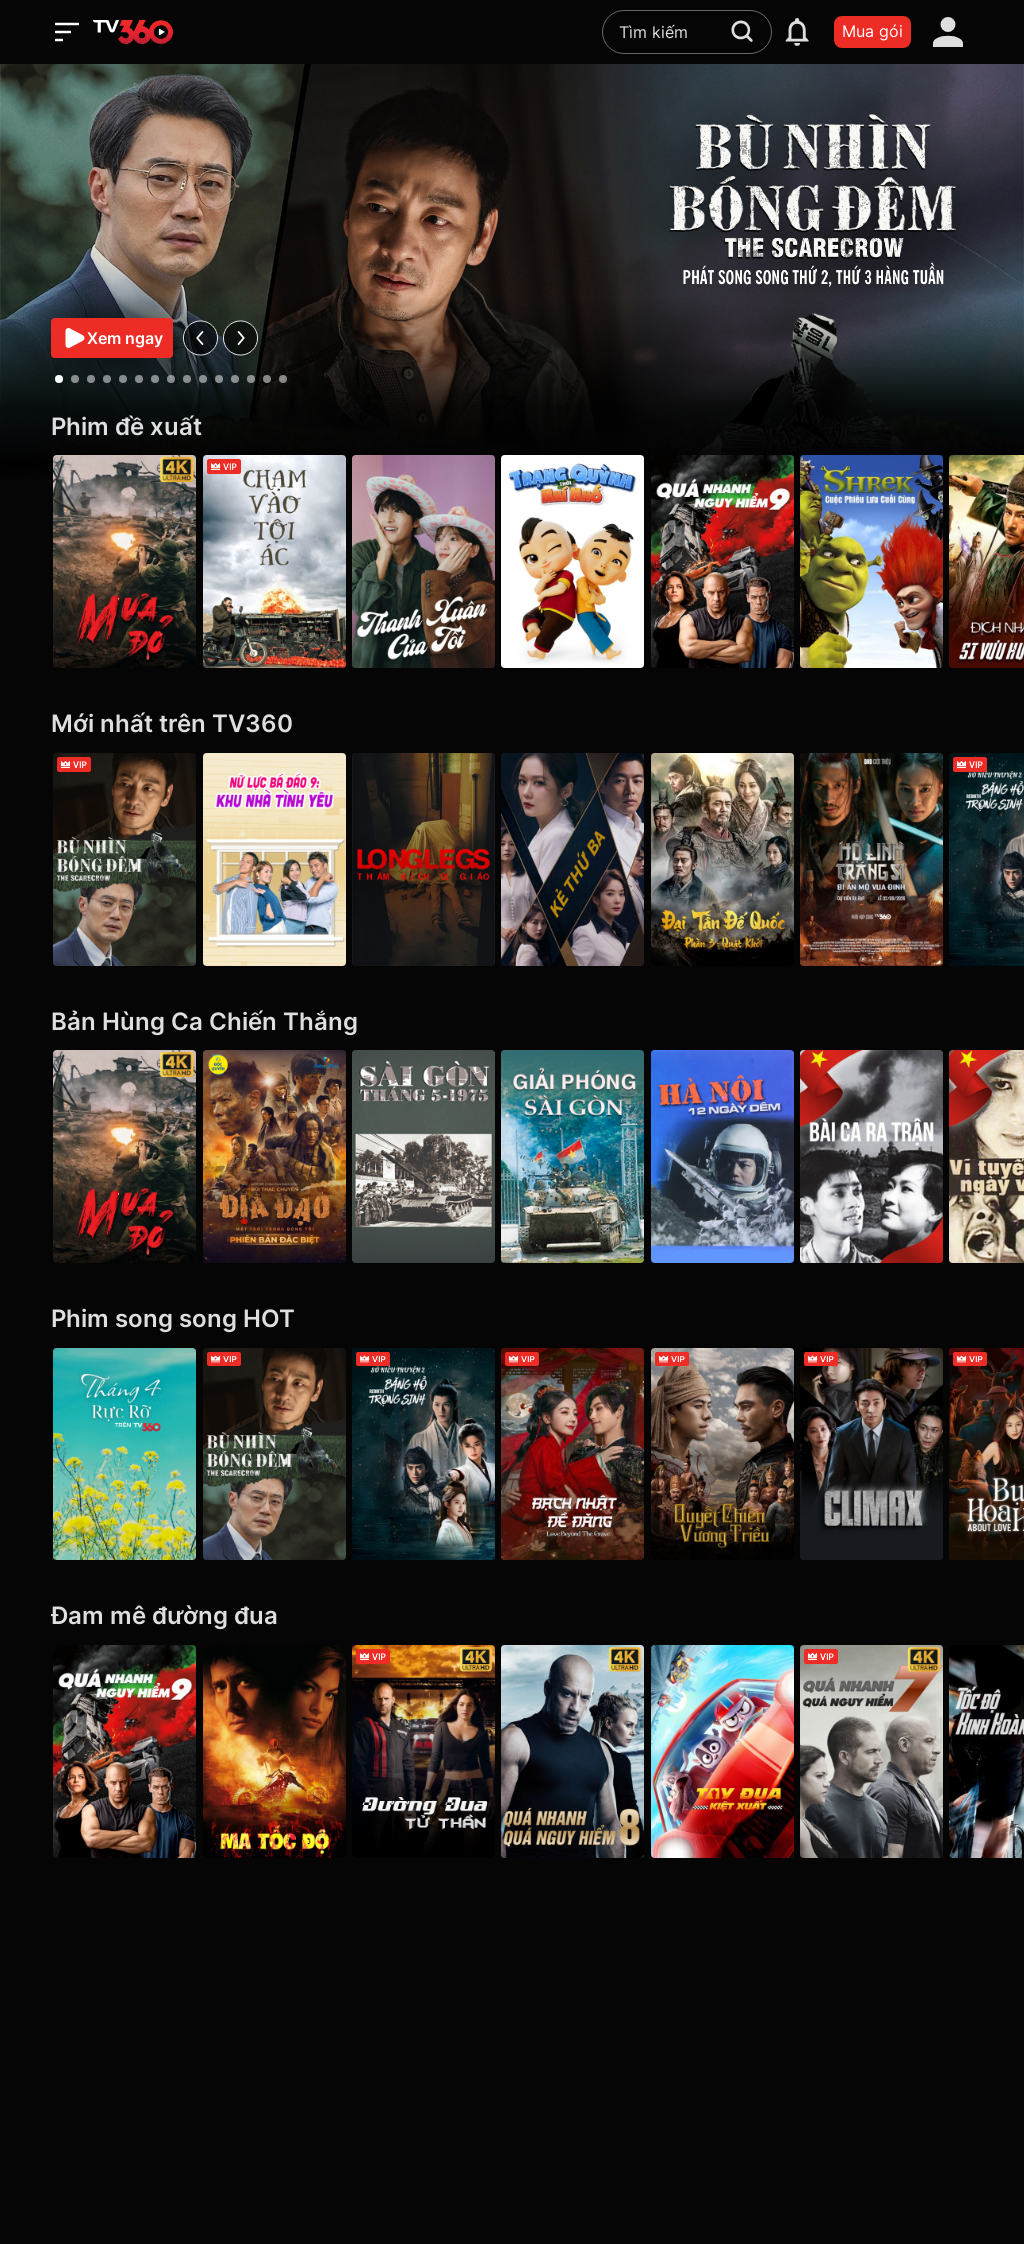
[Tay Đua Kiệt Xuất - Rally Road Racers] (744, 1751)
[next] (240, 337)
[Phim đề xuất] (512, 427)
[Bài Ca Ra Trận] (899, 1156)
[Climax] (899, 1454)
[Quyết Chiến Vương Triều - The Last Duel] (744, 1454)
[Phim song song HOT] (512, 1319)
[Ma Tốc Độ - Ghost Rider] (279, 1751)
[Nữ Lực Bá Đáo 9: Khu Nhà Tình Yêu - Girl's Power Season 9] (279, 859)
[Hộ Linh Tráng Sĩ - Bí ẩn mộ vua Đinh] (899, 859)
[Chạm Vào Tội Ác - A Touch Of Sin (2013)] (279, 561)
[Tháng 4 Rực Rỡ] (124, 1454)
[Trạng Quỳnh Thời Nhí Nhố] (589, 561)
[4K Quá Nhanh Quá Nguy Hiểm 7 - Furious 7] (899, 1751)
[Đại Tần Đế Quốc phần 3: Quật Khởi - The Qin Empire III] (744, 859)
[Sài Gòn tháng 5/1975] (434, 1156)
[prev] (200, 337)
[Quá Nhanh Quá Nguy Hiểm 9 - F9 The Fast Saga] (744, 561)
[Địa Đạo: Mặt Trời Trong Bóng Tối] (279, 1156)
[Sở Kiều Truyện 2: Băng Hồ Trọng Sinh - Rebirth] (434, 1454)
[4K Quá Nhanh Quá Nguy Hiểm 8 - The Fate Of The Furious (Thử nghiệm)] (589, 1751)
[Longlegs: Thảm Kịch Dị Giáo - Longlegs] (434, 859)
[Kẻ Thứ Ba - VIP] (589, 859)
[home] (133, 32)
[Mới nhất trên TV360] (512, 724)
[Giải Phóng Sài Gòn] (589, 1156)
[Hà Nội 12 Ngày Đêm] (744, 1156)
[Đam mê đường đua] (512, 1616)
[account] (948, 32)
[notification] (797, 32)
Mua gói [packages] (872, 31)
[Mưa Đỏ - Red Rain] (124, 561)
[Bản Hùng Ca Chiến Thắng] (512, 1022)
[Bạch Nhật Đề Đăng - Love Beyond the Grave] (589, 1454)
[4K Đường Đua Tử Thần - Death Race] (434, 1751)
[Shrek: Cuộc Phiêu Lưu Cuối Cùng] (899, 561)
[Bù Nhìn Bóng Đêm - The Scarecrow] (124, 859)
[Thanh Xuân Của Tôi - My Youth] (434, 561)
